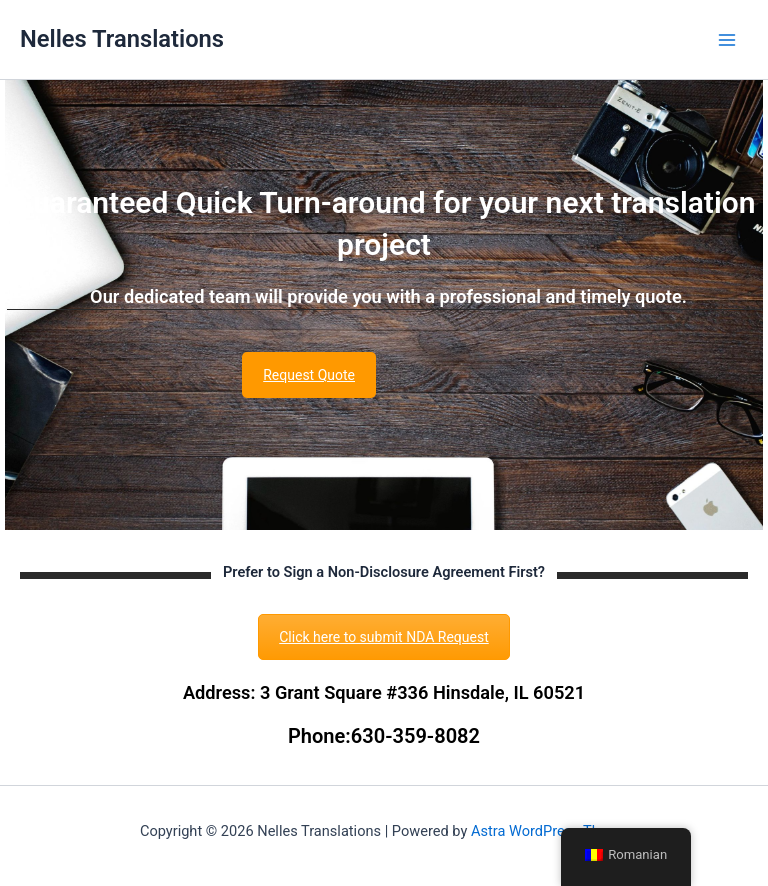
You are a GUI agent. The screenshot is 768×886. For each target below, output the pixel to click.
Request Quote (309, 375)
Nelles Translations (122, 39)
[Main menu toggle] (727, 40)
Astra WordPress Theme (549, 831)
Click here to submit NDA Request (384, 637)
